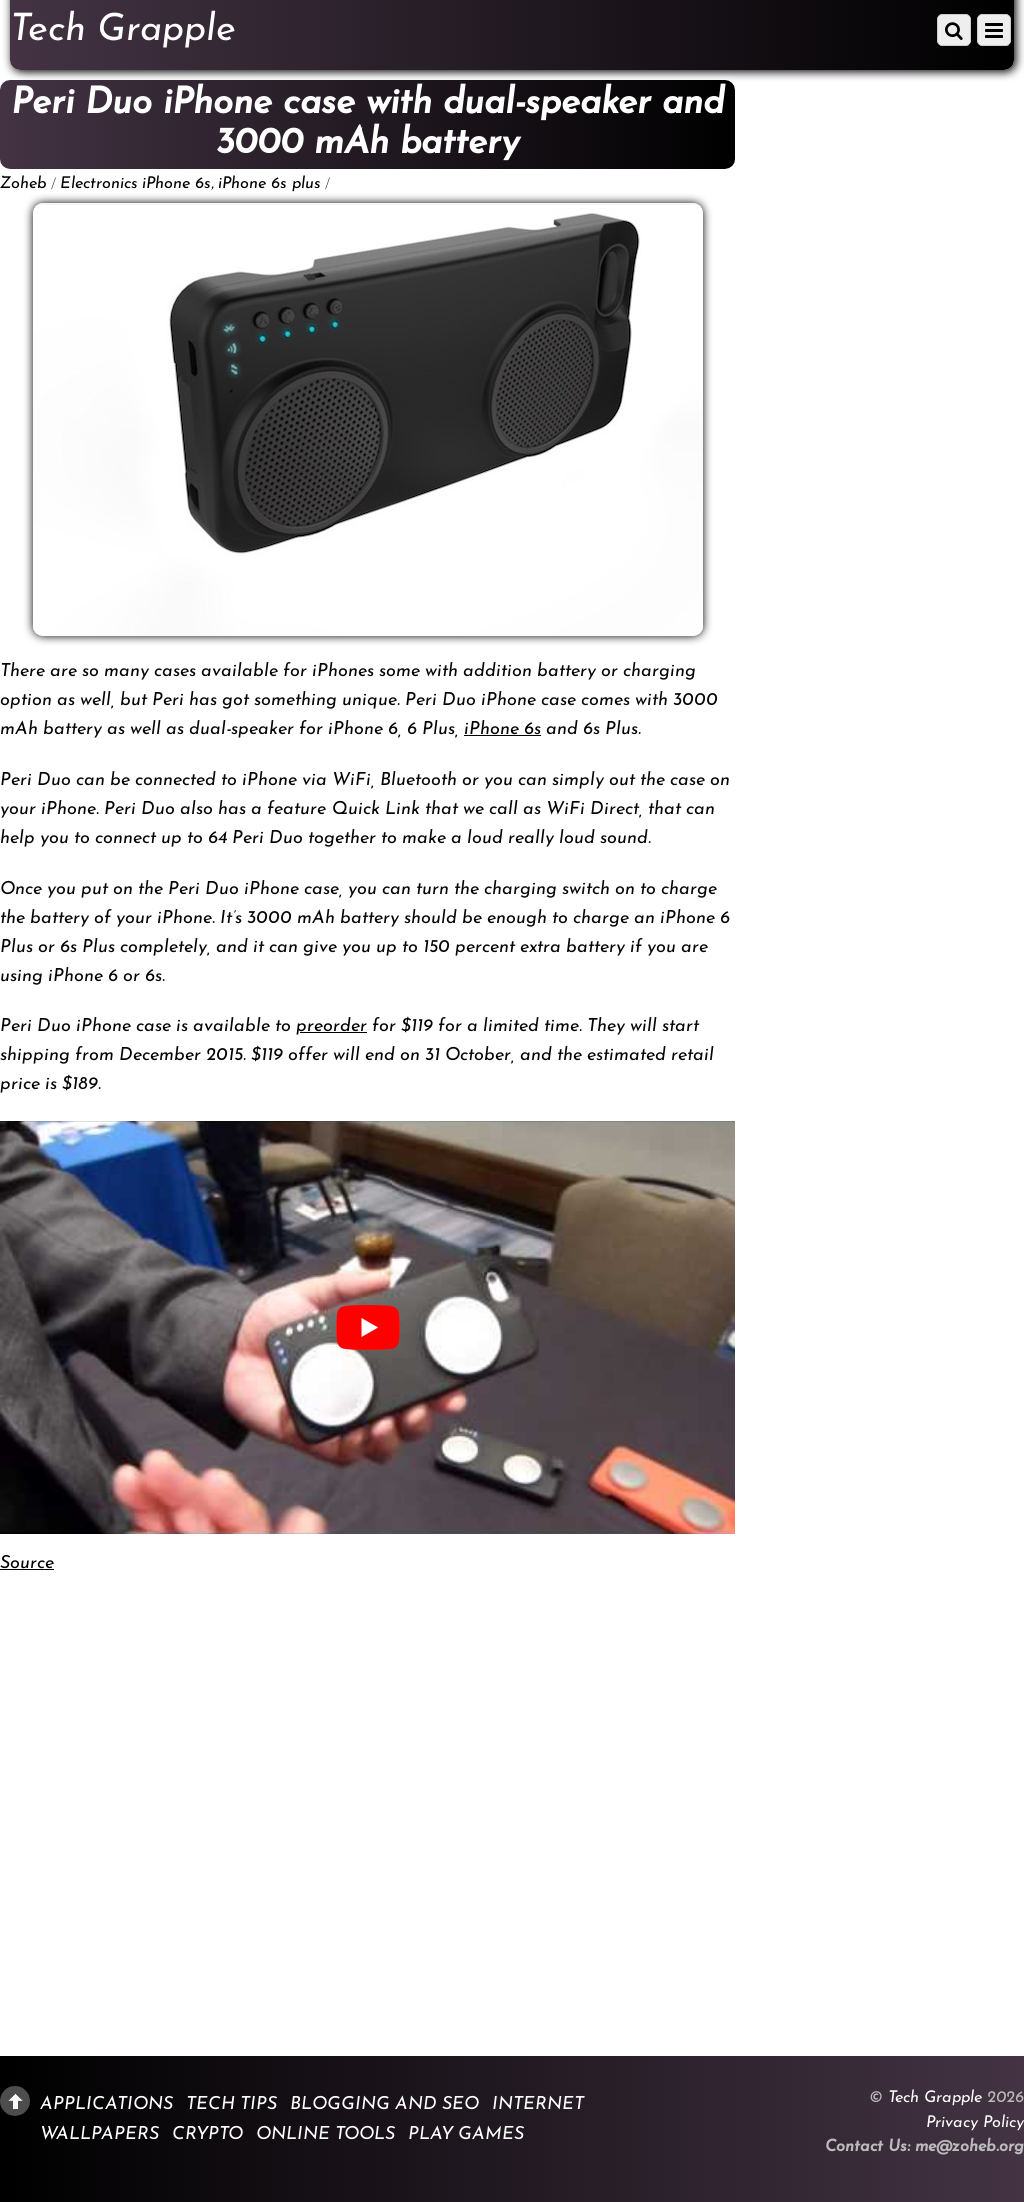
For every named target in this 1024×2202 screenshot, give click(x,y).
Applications (106, 2104)
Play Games (466, 2134)
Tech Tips (231, 2104)
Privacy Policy (975, 2123)
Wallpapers (99, 2134)
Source (27, 1563)
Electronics (99, 184)
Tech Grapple (935, 2098)
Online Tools (325, 2134)
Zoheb (23, 184)
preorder (331, 1026)
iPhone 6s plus (269, 184)
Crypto (207, 2134)
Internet (538, 2104)
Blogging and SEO (384, 2104)
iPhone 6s (176, 184)
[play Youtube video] (367, 1327)
